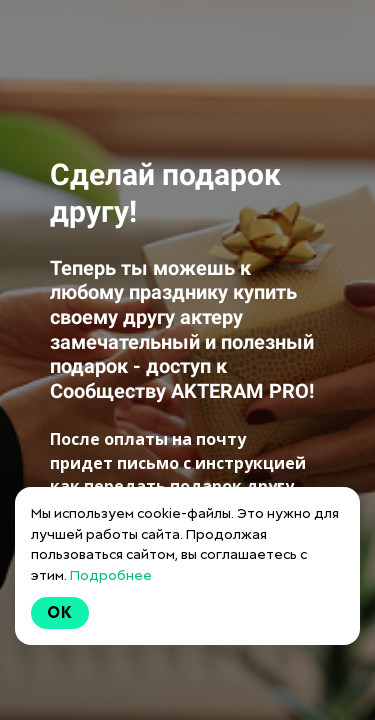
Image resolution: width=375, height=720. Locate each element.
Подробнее (111, 575)
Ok (60, 612)
